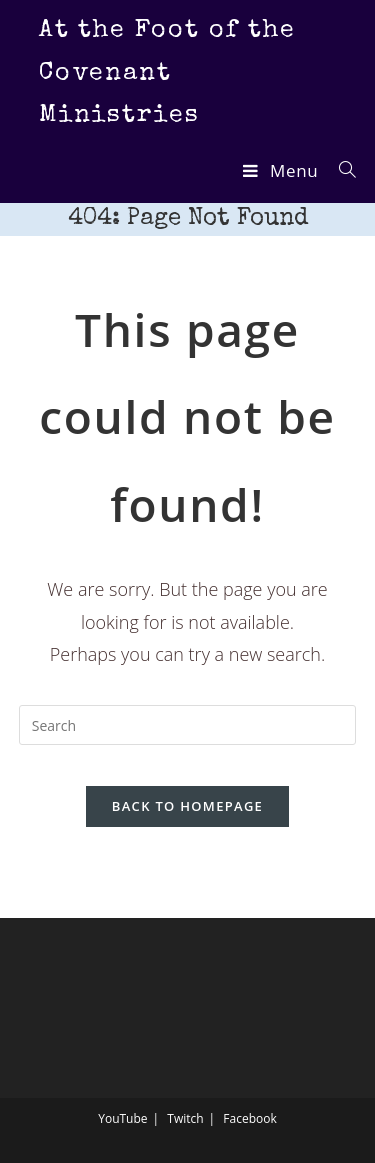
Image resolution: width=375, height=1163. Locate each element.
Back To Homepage (187, 806)
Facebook (249, 1118)
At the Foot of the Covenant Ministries (167, 73)
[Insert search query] (188, 725)
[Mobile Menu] (283, 170)
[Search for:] (340, 170)
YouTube (122, 1118)
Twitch (185, 1118)
